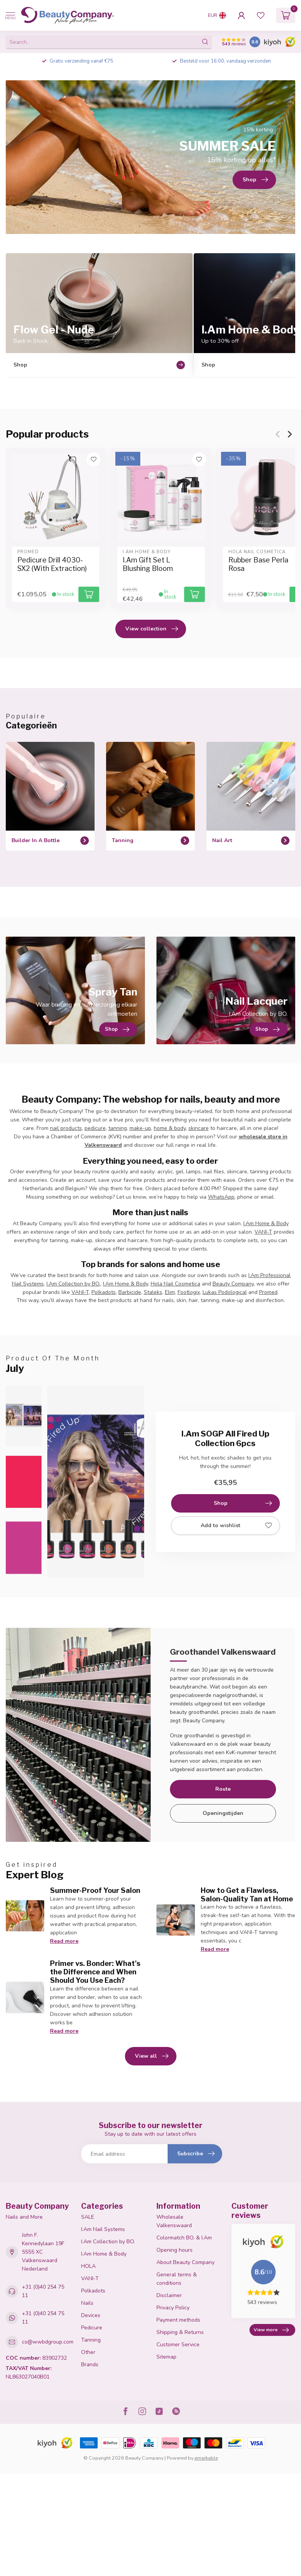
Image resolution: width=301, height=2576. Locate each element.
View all (151, 2056)
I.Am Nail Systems (103, 2229)
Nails (87, 2303)
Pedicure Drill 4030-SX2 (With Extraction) (52, 564)
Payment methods (178, 2320)
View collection (151, 629)
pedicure (95, 1128)
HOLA (88, 2266)
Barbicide (129, 1292)
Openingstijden (223, 1813)
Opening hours (174, 2250)
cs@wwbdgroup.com (47, 2341)
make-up (140, 1128)
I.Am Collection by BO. (73, 1283)
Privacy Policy (173, 2307)
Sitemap (166, 2356)
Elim (170, 1292)
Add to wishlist (236, 1525)
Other (88, 2352)
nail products (66, 1128)
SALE (87, 2217)
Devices (90, 2315)
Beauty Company (233, 1283)
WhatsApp (221, 1197)
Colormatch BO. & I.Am (184, 2237)
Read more (64, 1941)
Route (223, 1789)
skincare (198, 1128)
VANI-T (263, 1232)
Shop (243, 1503)
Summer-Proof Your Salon (95, 1890)
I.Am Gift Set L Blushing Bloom (148, 564)
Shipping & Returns (180, 2332)
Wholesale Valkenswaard (174, 2221)
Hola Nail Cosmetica (175, 1283)
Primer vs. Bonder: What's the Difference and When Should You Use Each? (95, 1971)
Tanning (91, 2340)
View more (271, 2330)
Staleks (153, 1292)
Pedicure (91, 2327)
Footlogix (189, 1292)
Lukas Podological (225, 1292)
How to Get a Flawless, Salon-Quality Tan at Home (247, 1894)
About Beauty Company (185, 2262)
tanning (117, 1128)
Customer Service (178, 2344)
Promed (268, 1292)
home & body (170, 1128)
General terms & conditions (176, 2279)
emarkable (206, 2458)
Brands (89, 2364)
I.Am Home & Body (266, 1223)
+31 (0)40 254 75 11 (43, 2291)
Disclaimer (169, 2295)
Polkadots (103, 1292)
